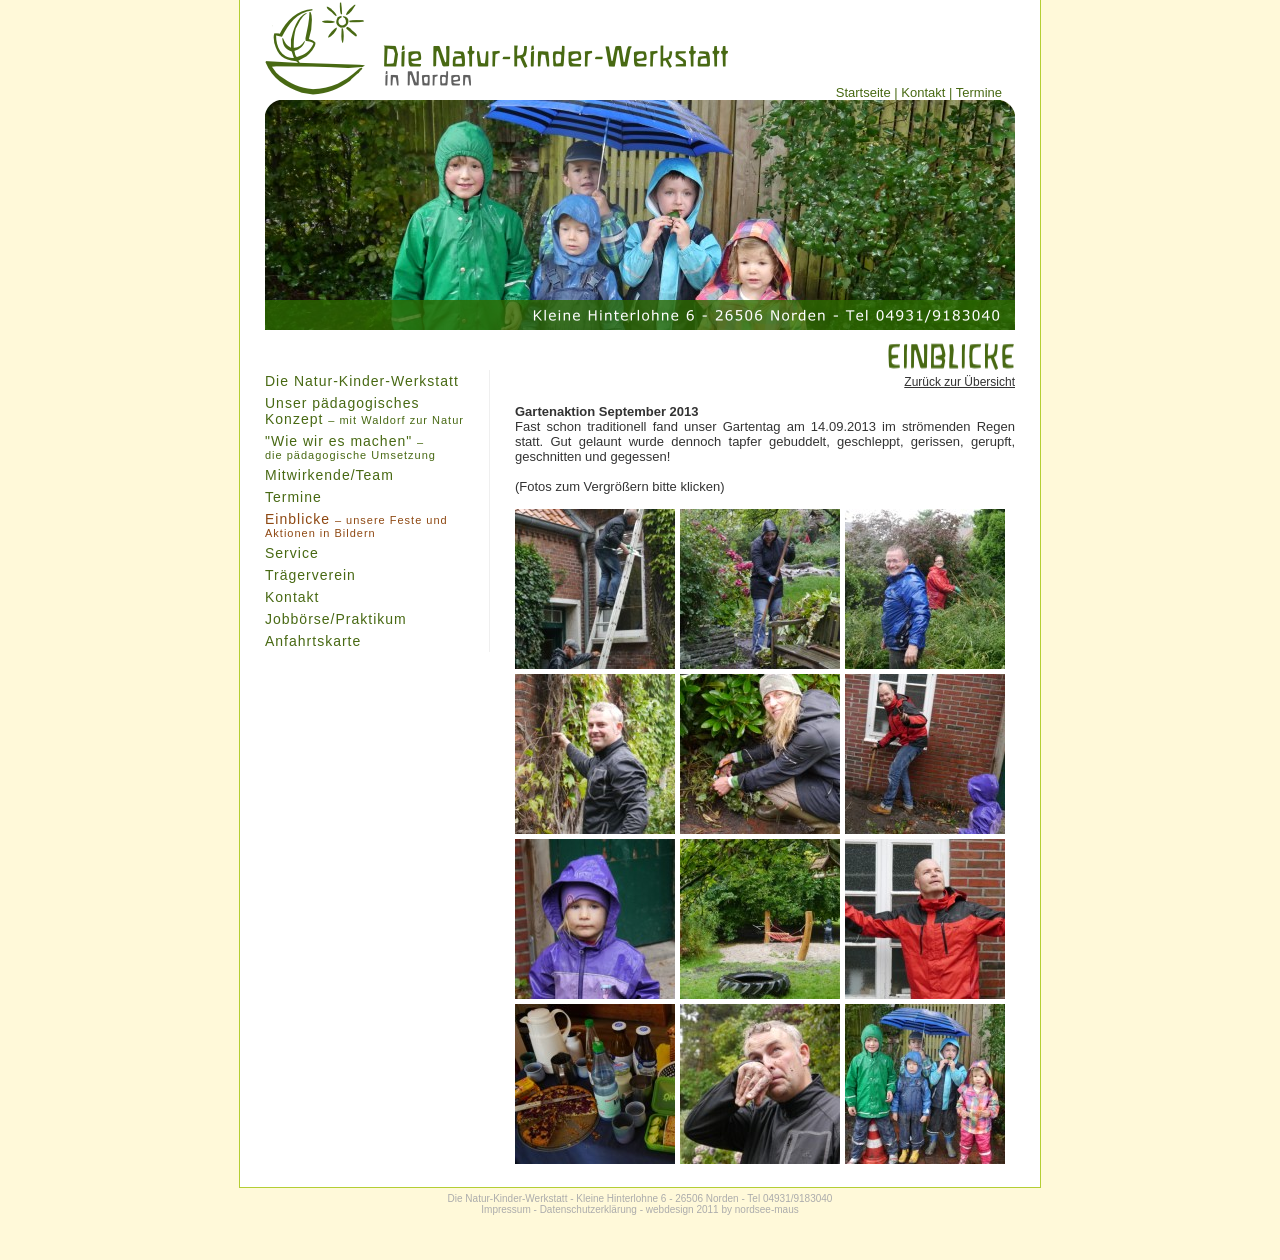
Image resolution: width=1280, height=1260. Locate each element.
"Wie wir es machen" (350, 447)
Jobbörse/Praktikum (336, 619)
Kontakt (923, 92)
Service (292, 553)
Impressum (505, 1209)
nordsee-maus (767, 1209)
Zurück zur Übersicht (959, 382)
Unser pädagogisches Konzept (364, 411)
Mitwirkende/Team (329, 475)
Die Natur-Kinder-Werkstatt (362, 381)
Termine (979, 92)
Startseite (863, 92)
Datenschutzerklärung (588, 1209)
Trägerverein (310, 575)
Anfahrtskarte (313, 641)
